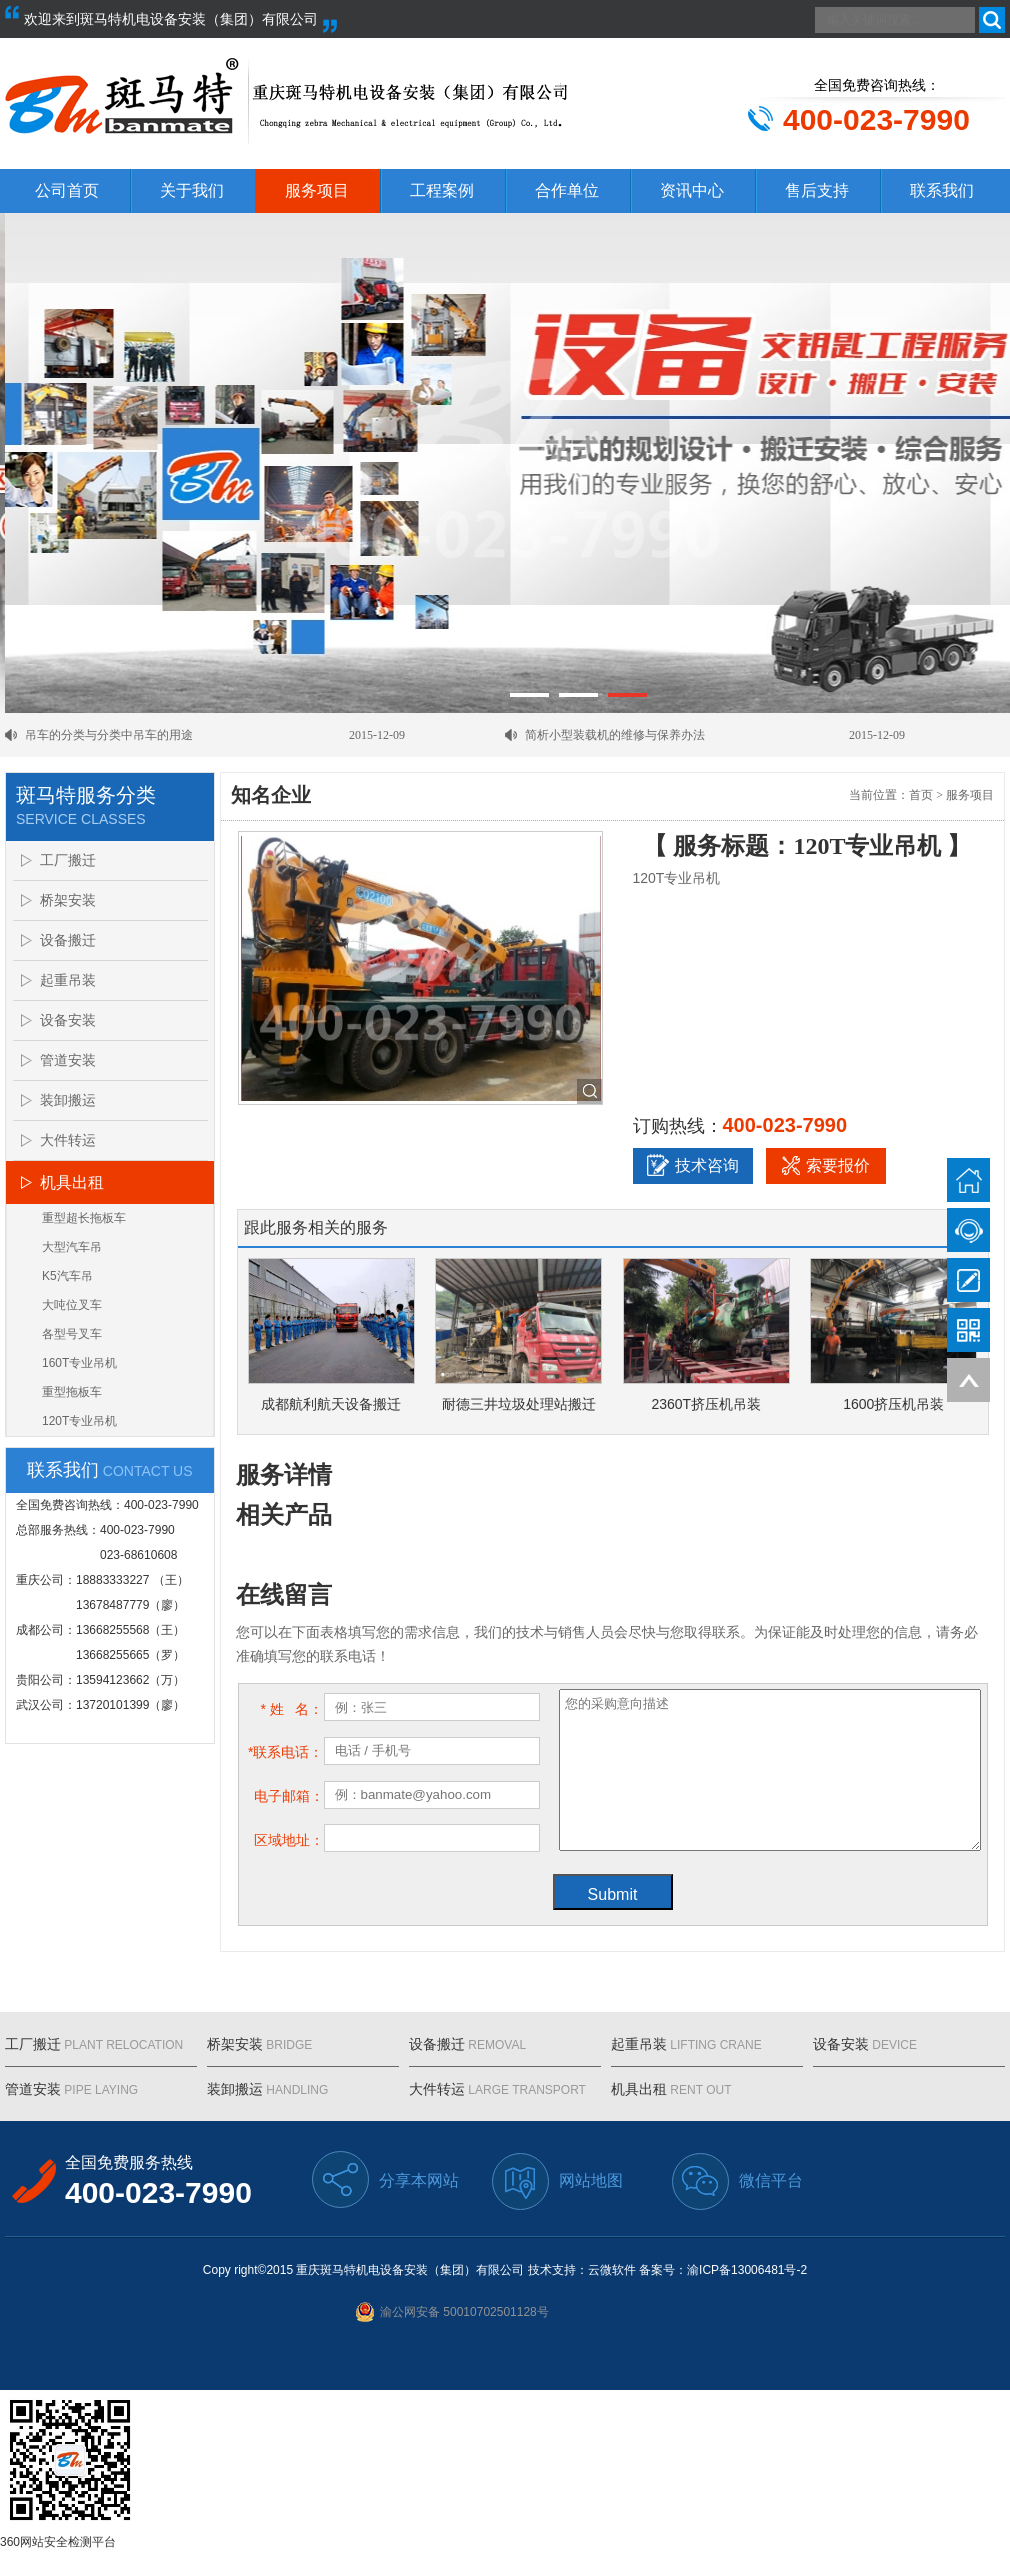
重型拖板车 (72, 1392)
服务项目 (317, 190)
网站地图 (557, 2181)
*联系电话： (285, 1752)
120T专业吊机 (79, 1421)
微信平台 (737, 2181)
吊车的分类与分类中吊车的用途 (109, 735)
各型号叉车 (72, 1334)
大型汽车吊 (72, 1247)
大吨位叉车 (72, 1305)
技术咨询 (693, 1165)
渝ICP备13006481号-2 (747, 2270)
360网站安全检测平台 (58, 2542)
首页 (921, 795)
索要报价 (826, 1165)
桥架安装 (68, 900)
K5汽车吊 (67, 1276)
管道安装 (68, 1060)
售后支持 (817, 190)
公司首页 (67, 190)
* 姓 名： (291, 1709)
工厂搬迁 (68, 860)
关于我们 (192, 190)
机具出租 (72, 1182)
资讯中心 (692, 190)
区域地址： (289, 1840)
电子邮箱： (289, 1796)
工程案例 (442, 190)
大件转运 (68, 1140)
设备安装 (68, 1020)
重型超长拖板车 (84, 1218)
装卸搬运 (68, 1100)
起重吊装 (68, 980)
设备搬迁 (68, 940)
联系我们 (942, 190)
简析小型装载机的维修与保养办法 (615, 735)
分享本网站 (385, 2179)
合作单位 (567, 190)
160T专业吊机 (79, 1363)
